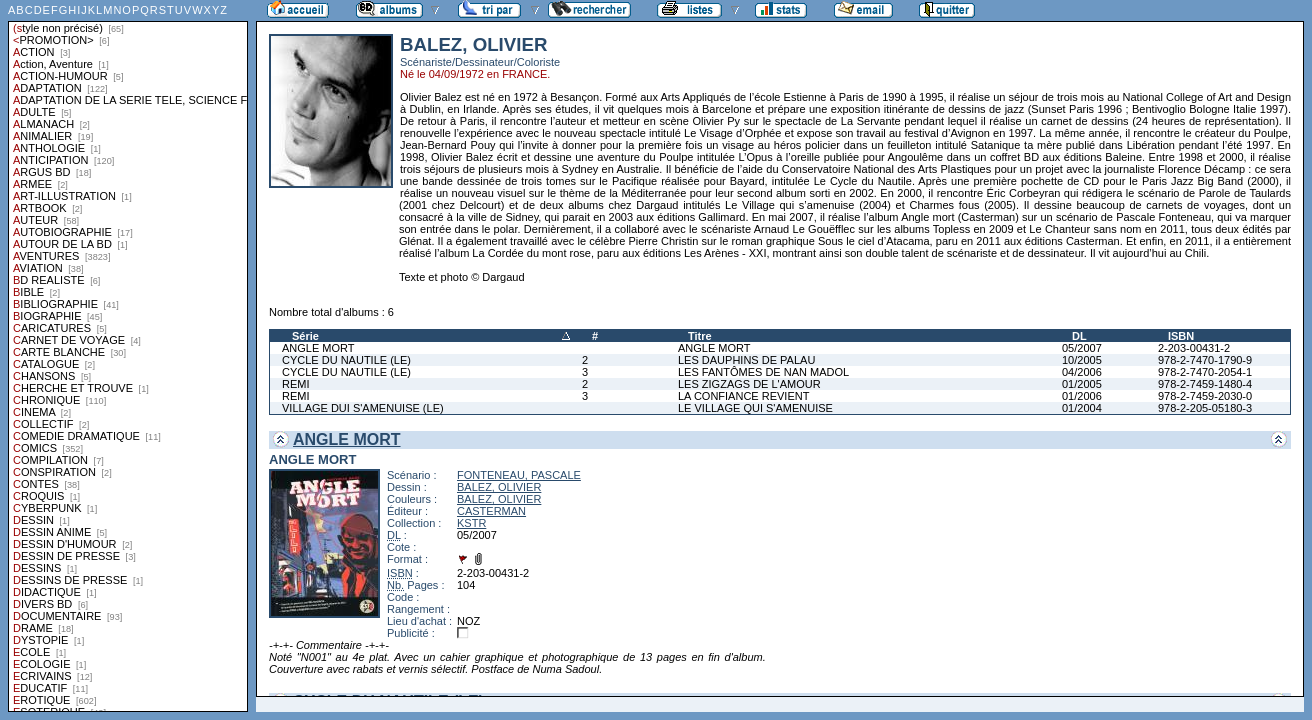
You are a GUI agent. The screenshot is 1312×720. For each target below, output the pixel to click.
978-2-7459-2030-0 (1205, 396)
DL (1079, 336)
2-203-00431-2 (1194, 348)
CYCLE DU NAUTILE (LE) (346, 360)
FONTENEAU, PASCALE (519, 475)
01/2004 (1082, 408)
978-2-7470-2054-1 (1205, 372)
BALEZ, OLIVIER (499, 487)
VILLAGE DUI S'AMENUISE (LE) (363, 408)
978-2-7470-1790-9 (1205, 360)
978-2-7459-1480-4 (1205, 384)
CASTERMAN (491, 511)
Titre (700, 336)
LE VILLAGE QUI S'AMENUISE (755, 408)
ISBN (1181, 336)
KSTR (471, 523)
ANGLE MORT (318, 348)
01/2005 (1082, 384)
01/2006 (1082, 396)
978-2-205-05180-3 (1205, 408)
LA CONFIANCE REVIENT (743, 396)
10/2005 (1082, 360)
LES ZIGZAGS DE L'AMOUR (749, 384)
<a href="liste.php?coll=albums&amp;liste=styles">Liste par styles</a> (128, 356)
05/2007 (1082, 348)
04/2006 (1082, 372)
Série (305, 336)
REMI (296, 384)
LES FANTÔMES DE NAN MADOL (763, 372)
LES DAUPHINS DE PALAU (746, 360)
